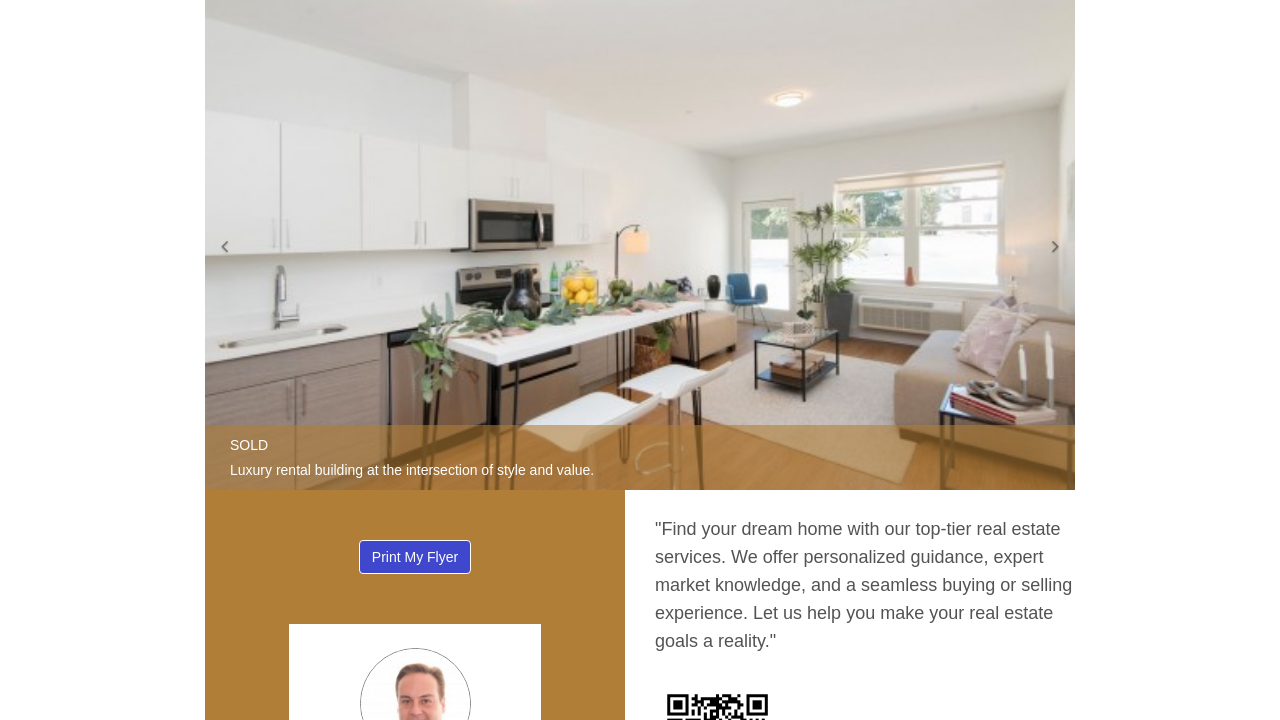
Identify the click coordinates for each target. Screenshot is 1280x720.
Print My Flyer (415, 557)
